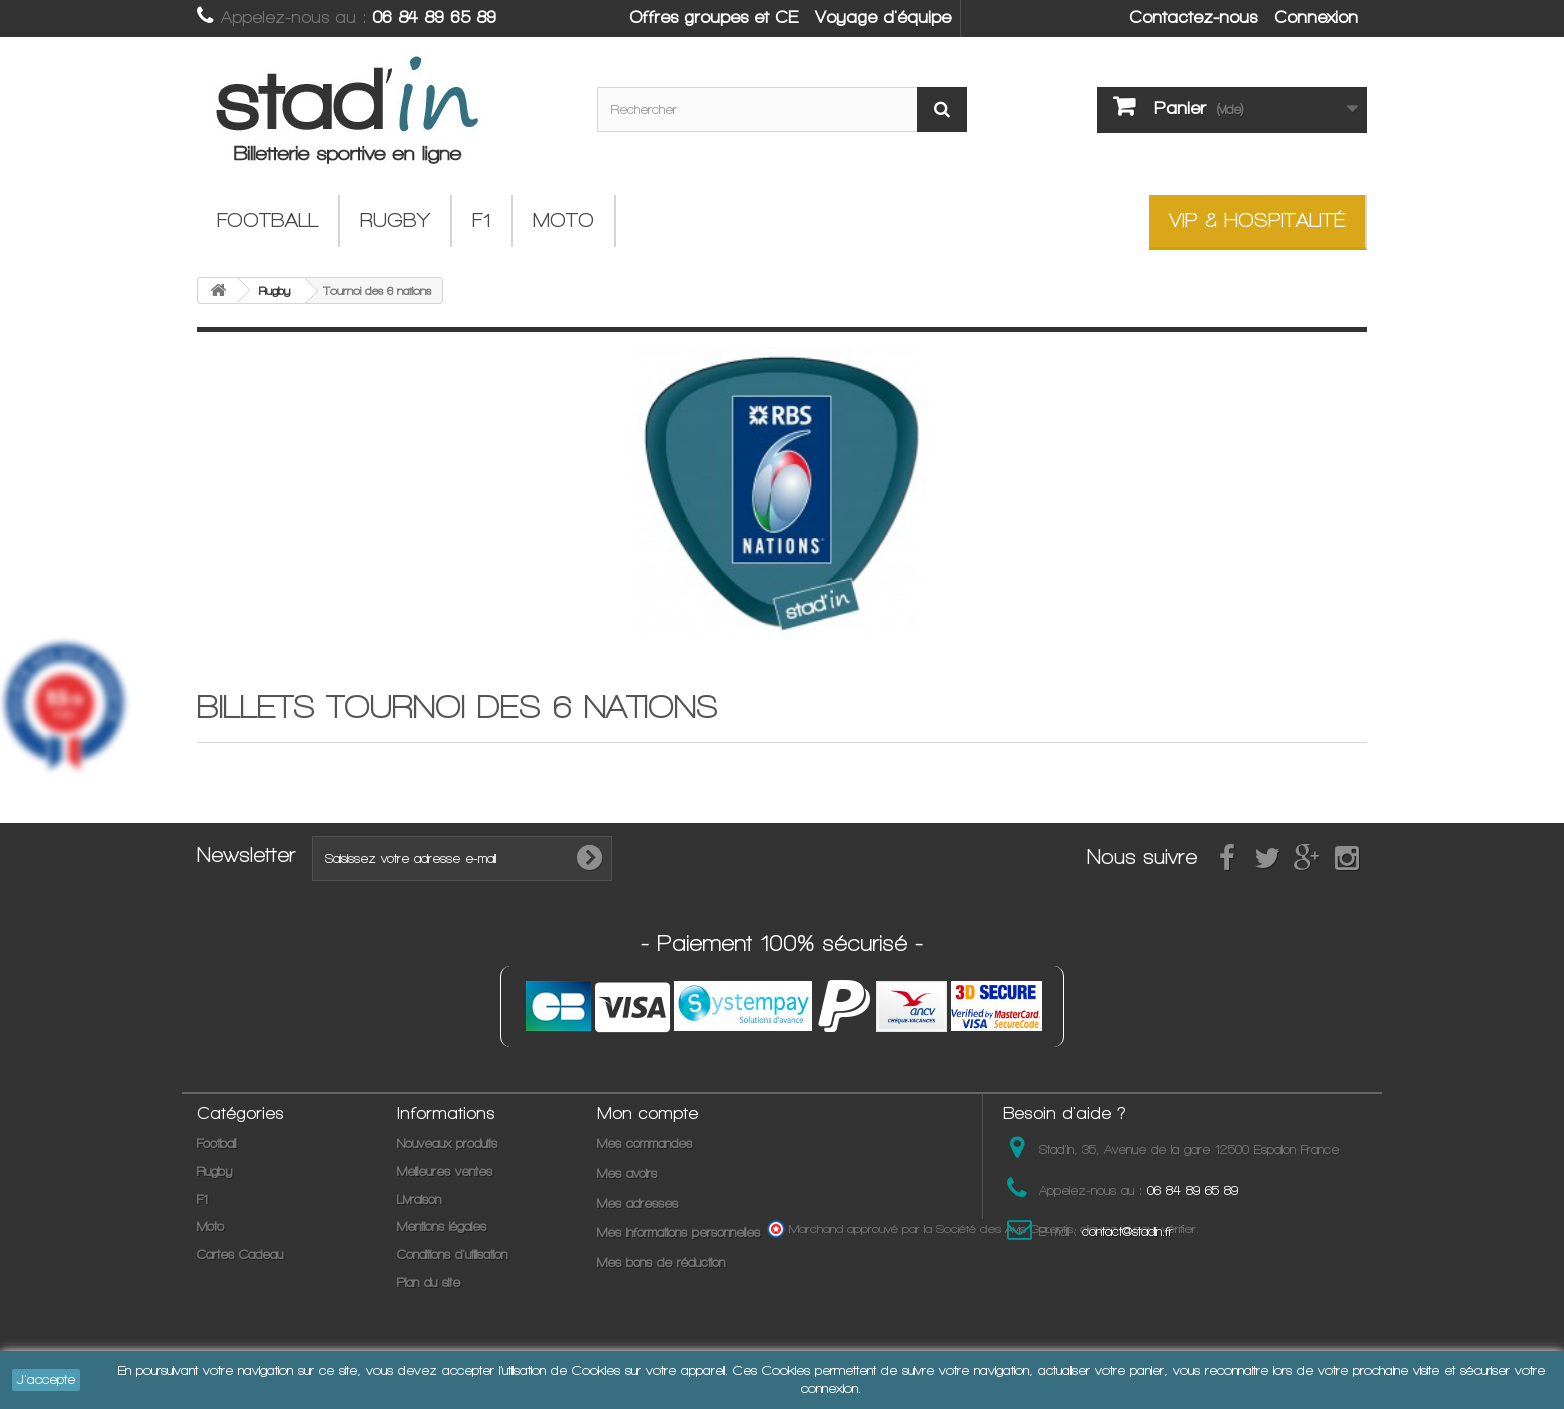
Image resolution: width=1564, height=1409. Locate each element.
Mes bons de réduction (661, 1262)
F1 (481, 220)
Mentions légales (441, 1226)
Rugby (395, 220)
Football (267, 220)
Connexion (1316, 17)
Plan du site (428, 1282)
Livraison (419, 1199)
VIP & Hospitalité (1257, 220)
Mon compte (647, 1113)
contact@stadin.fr (1127, 1231)
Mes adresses (637, 1203)
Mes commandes (644, 1143)
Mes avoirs (627, 1173)
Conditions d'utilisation (452, 1254)
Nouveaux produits (447, 1143)
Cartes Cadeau (240, 1254)
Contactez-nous (1193, 17)
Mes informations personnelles (678, 1232)
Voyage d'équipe (883, 17)
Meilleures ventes (444, 1171)
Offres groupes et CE (713, 17)
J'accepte (46, 1379)
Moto (563, 220)
